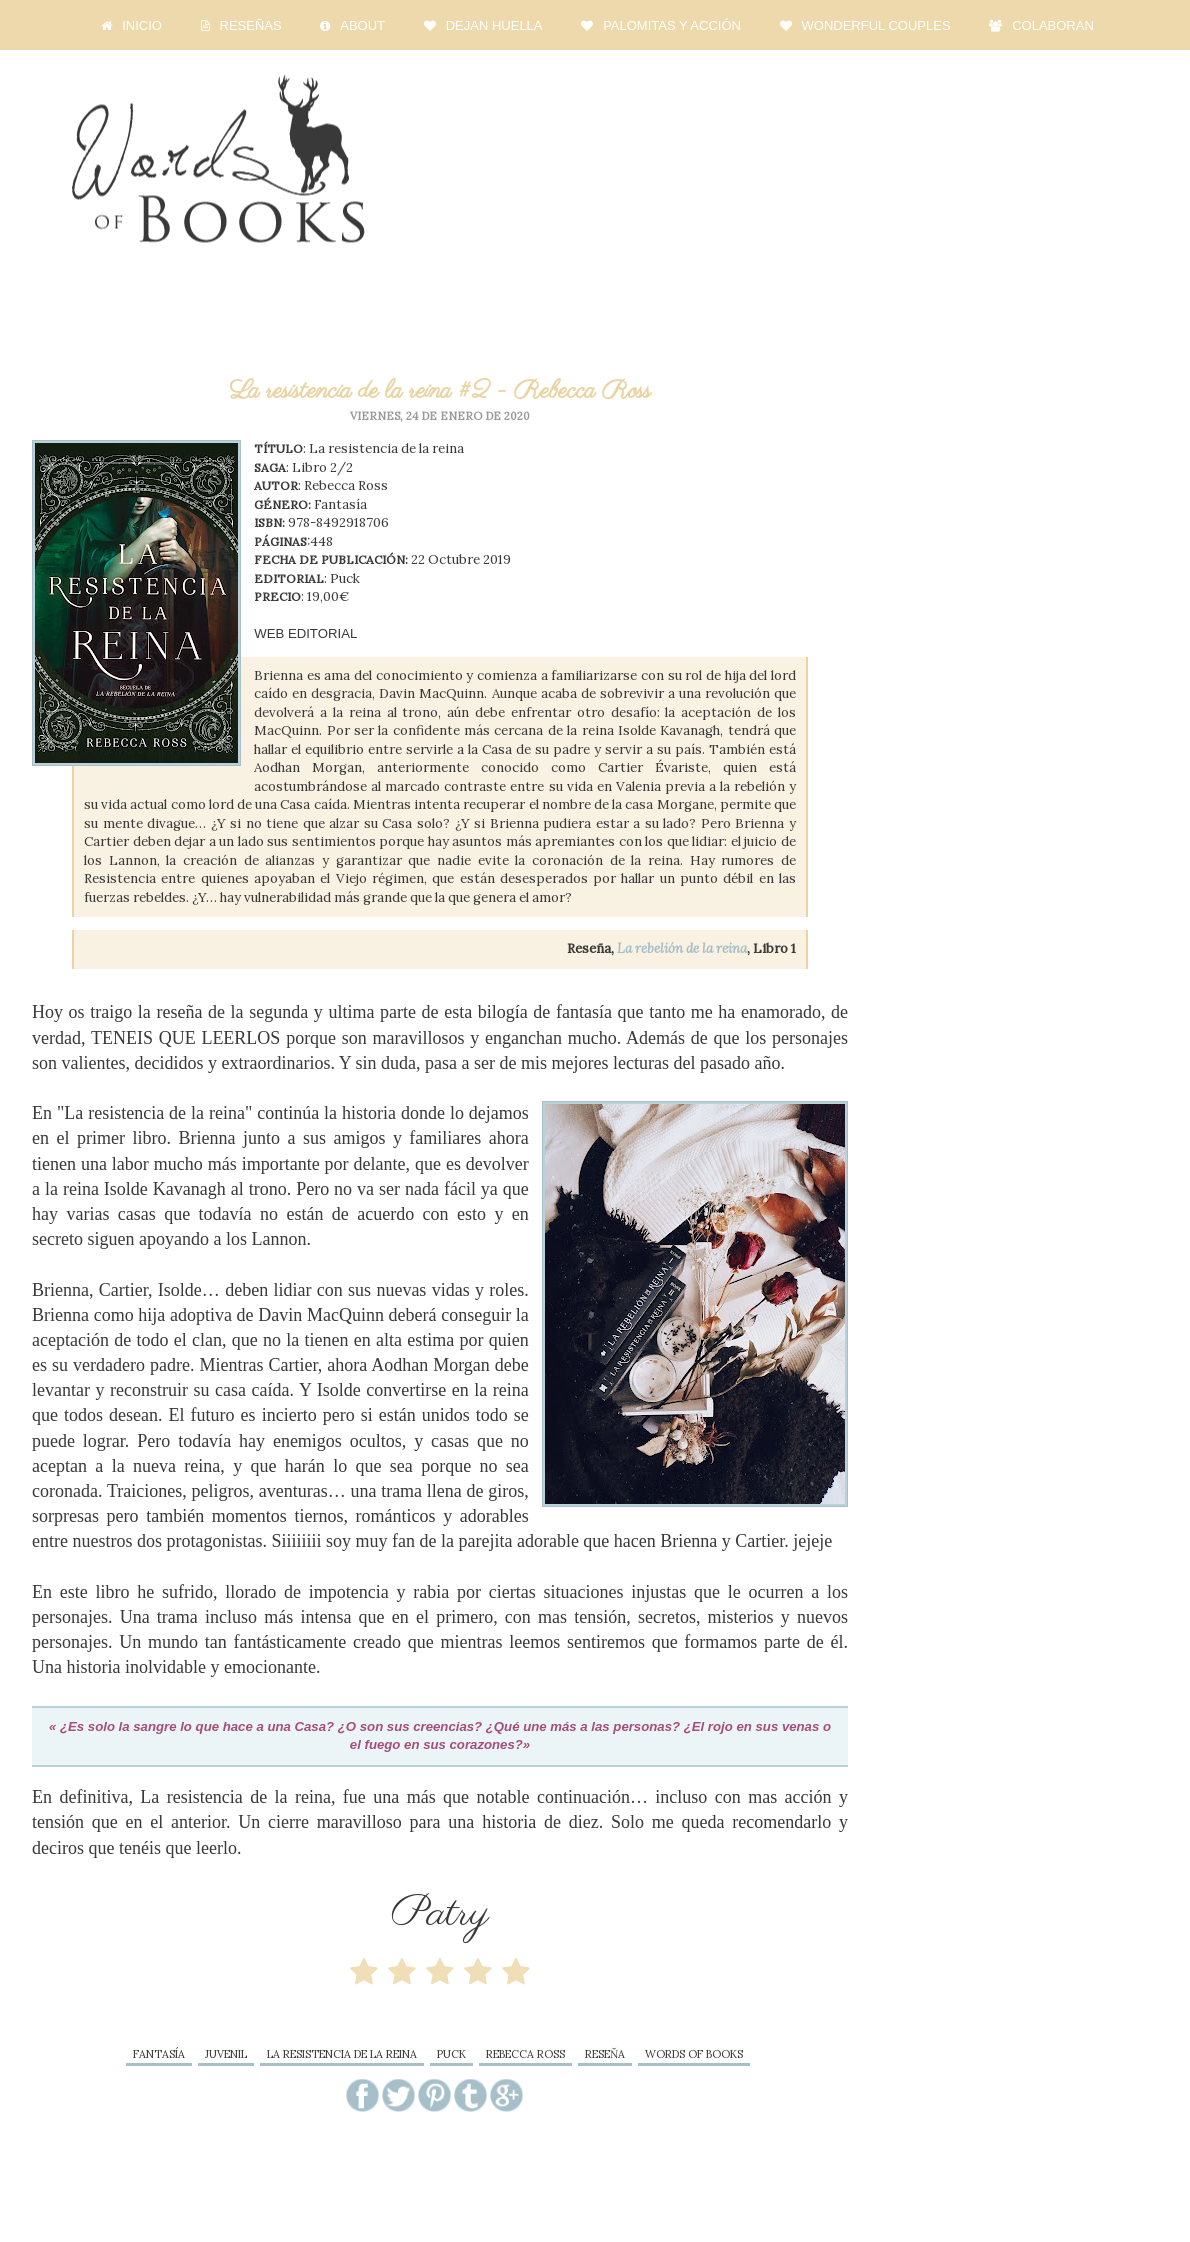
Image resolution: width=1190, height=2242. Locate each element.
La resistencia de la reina (342, 2054)
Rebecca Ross (525, 2054)
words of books (694, 2054)
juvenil (226, 2054)
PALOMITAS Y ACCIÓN (658, 26)
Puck (451, 2054)
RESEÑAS (239, 26)
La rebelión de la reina (682, 948)
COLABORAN (1039, 26)
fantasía (159, 2054)
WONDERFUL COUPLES (863, 26)
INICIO (129, 26)
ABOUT (350, 26)
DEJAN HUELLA (481, 26)
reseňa (605, 2054)
